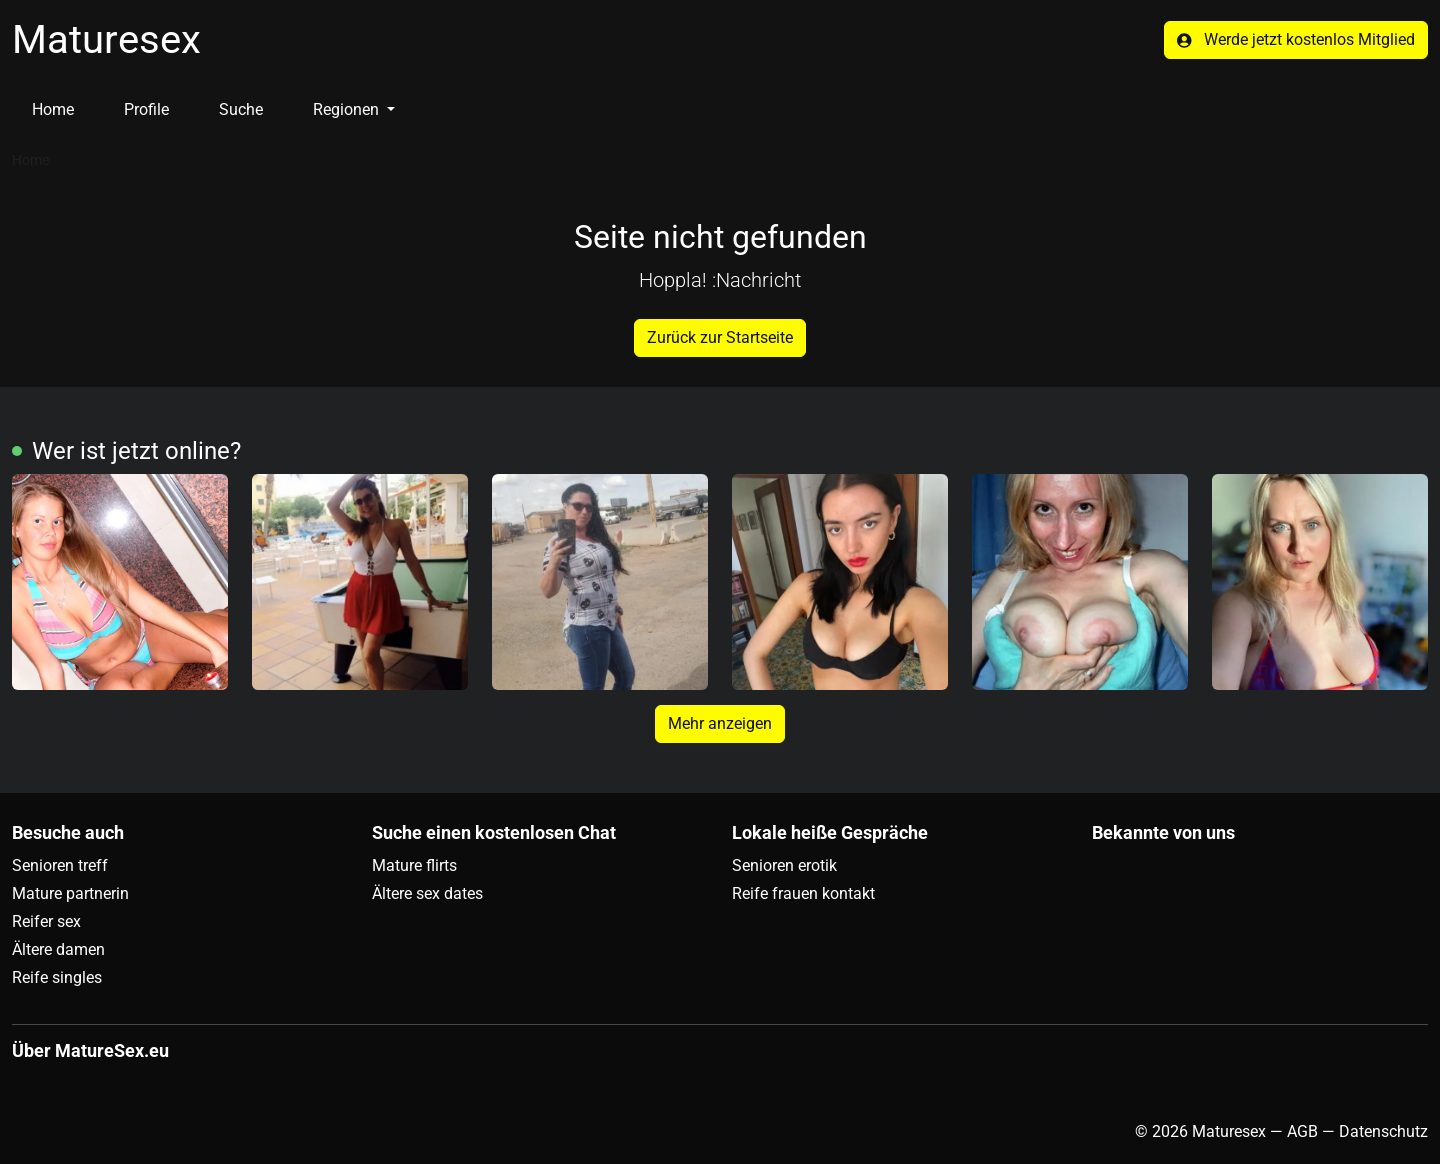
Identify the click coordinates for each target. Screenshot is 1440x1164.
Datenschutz (1383, 1131)
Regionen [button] (348, 109)
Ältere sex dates (427, 893)
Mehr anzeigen (720, 723)
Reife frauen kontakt (803, 893)
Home (53, 109)
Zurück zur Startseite (720, 337)
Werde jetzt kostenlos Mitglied (1296, 39)
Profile (146, 109)
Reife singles (57, 977)
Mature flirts (414, 865)
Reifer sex (46, 921)
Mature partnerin (70, 893)
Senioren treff (60, 865)
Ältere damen (58, 949)
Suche (241, 109)
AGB (1302, 1131)
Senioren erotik (784, 865)
